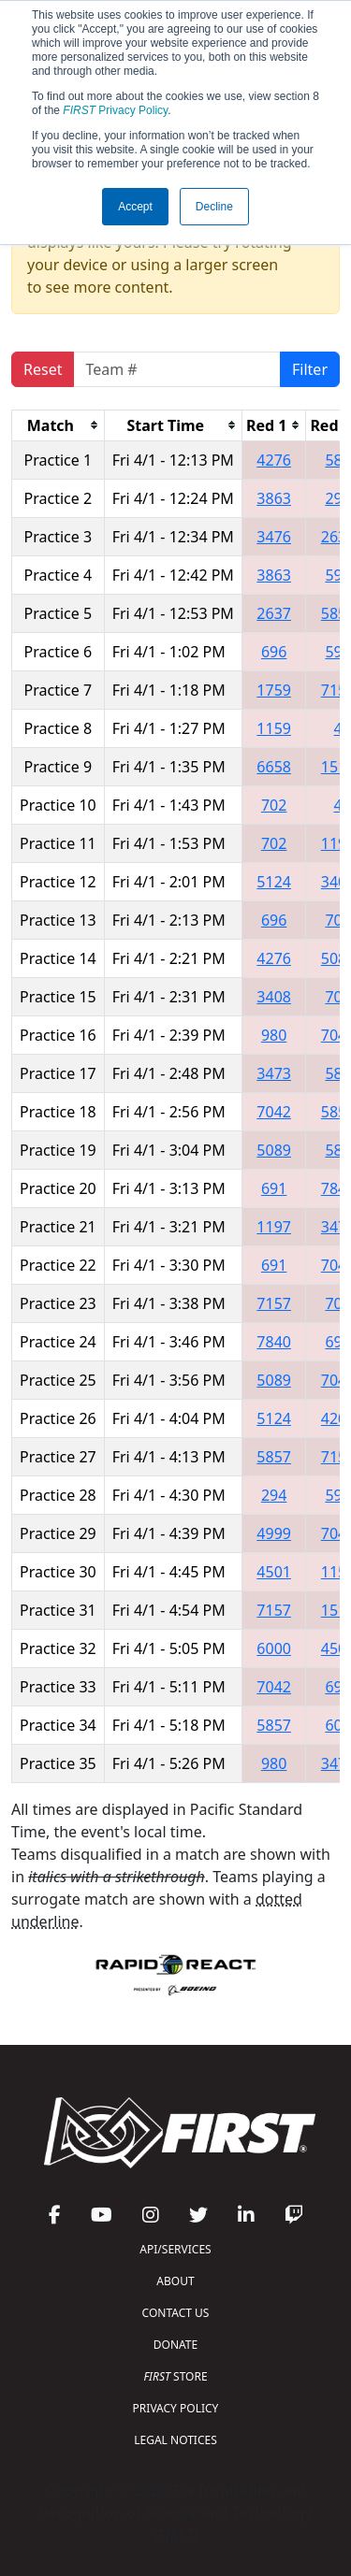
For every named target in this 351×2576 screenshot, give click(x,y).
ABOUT (175, 2281)
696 (273, 651)
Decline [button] (214, 206)
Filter (310, 369)
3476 (273, 536)
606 (337, 1725)
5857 (273, 1456)
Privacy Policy (115, 110)
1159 (273, 728)
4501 (273, 1571)
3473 (273, 1073)
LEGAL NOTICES (175, 2440)
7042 (273, 1111)
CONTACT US (176, 2313)
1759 (273, 690)
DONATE (175, 2345)
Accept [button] (135, 206)
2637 (273, 613)
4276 (273, 460)
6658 (273, 766)
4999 (273, 1533)
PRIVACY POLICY (176, 2408)
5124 (273, 881)
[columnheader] (58, 425)
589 (337, 460)
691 (273, 1188)
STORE (175, 2376)
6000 (273, 1648)
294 (337, 498)
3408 (273, 996)
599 (337, 651)
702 (273, 805)
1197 (273, 1226)
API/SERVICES (175, 2249)
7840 (273, 1341)
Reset (42, 369)
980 (273, 1035)
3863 (273, 498)
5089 (273, 1150)
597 (337, 575)
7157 (273, 1303)
